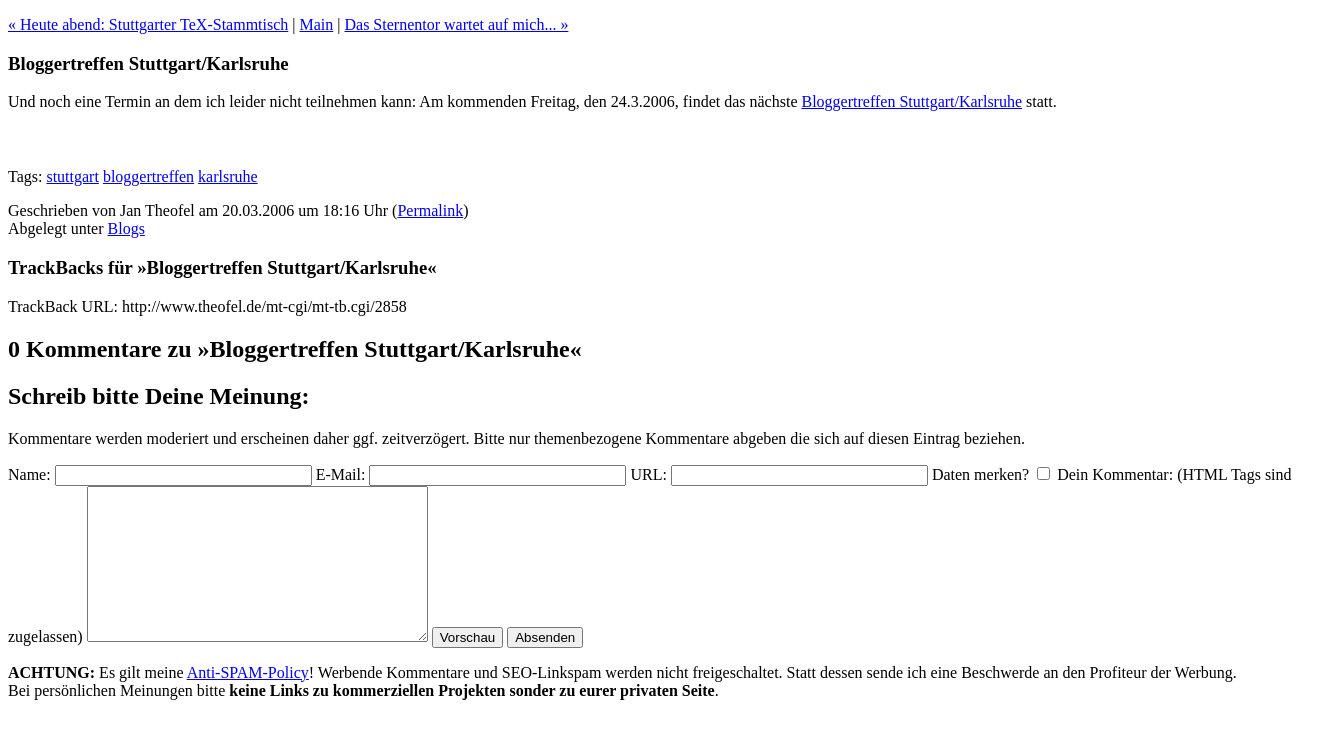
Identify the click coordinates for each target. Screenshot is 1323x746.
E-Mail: (341, 474)
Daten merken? (980, 474)
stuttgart (72, 176)
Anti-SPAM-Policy (248, 702)
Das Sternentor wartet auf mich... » (456, 24)
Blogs (126, 228)
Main (317, 24)
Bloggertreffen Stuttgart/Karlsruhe (912, 101)
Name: (29, 474)
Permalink (430, 210)
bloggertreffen (148, 176)
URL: (648, 474)
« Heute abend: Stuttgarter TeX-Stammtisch (148, 24)
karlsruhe (228, 176)
